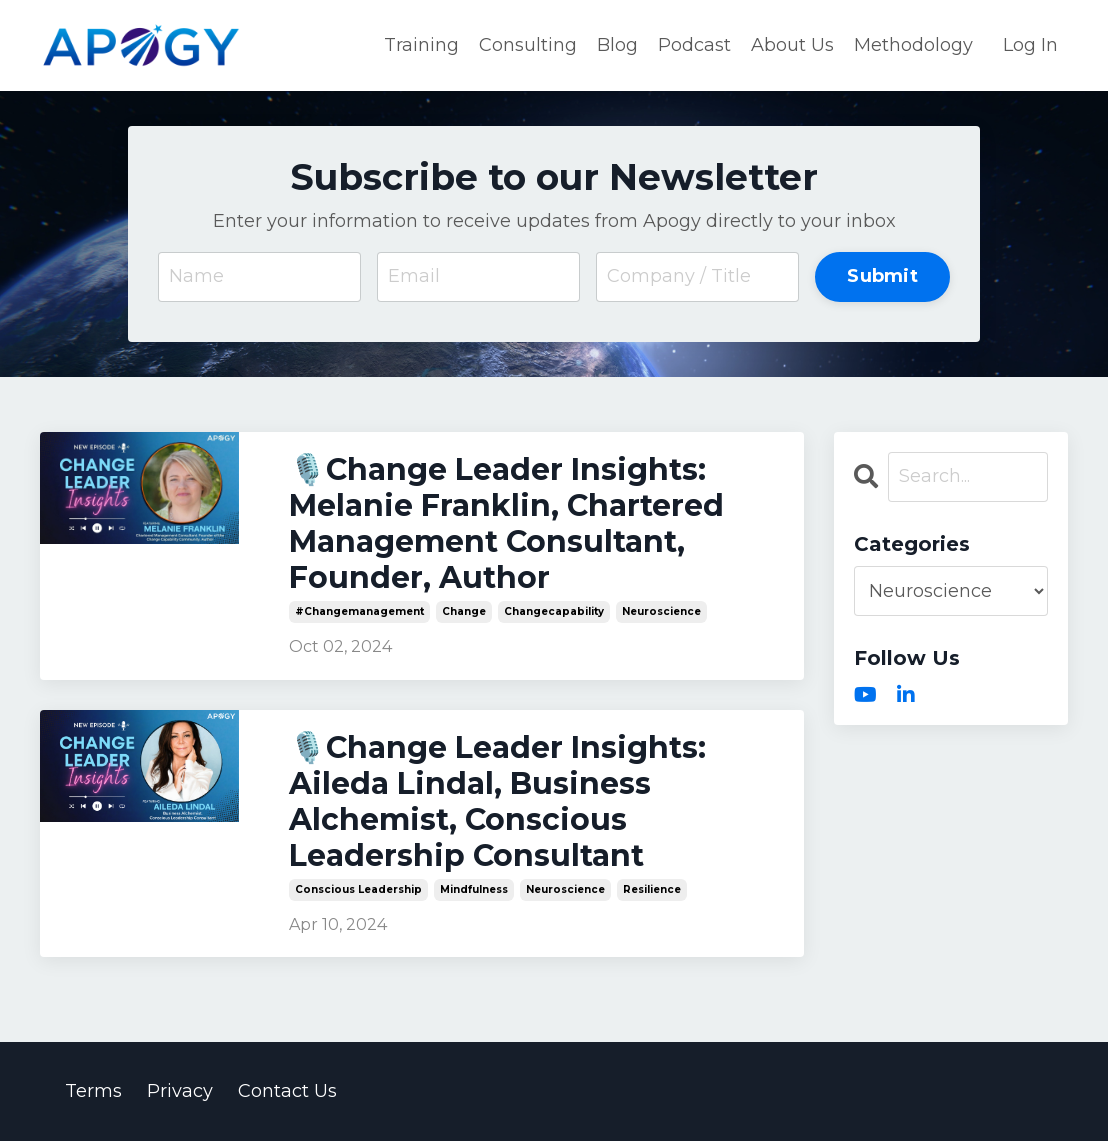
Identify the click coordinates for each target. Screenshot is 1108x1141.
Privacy (180, 1091)
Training (421, 45)
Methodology (913, 45)
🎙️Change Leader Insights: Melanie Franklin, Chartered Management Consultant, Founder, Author (506, 524)
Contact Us (287, 1091)
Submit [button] (882, 276)
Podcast (694, 45)
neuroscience (661, 611)
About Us (792, 45)
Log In (1030, 45)
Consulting (528, 45)
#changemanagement (359, 611)
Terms (93, 1091)
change (464, 611)
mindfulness (474, 889)
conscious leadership (358, 889)
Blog (617, 45)
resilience (652, 889)
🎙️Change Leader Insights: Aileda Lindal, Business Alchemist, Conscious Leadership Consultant (497, 802)
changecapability (554, 611)
